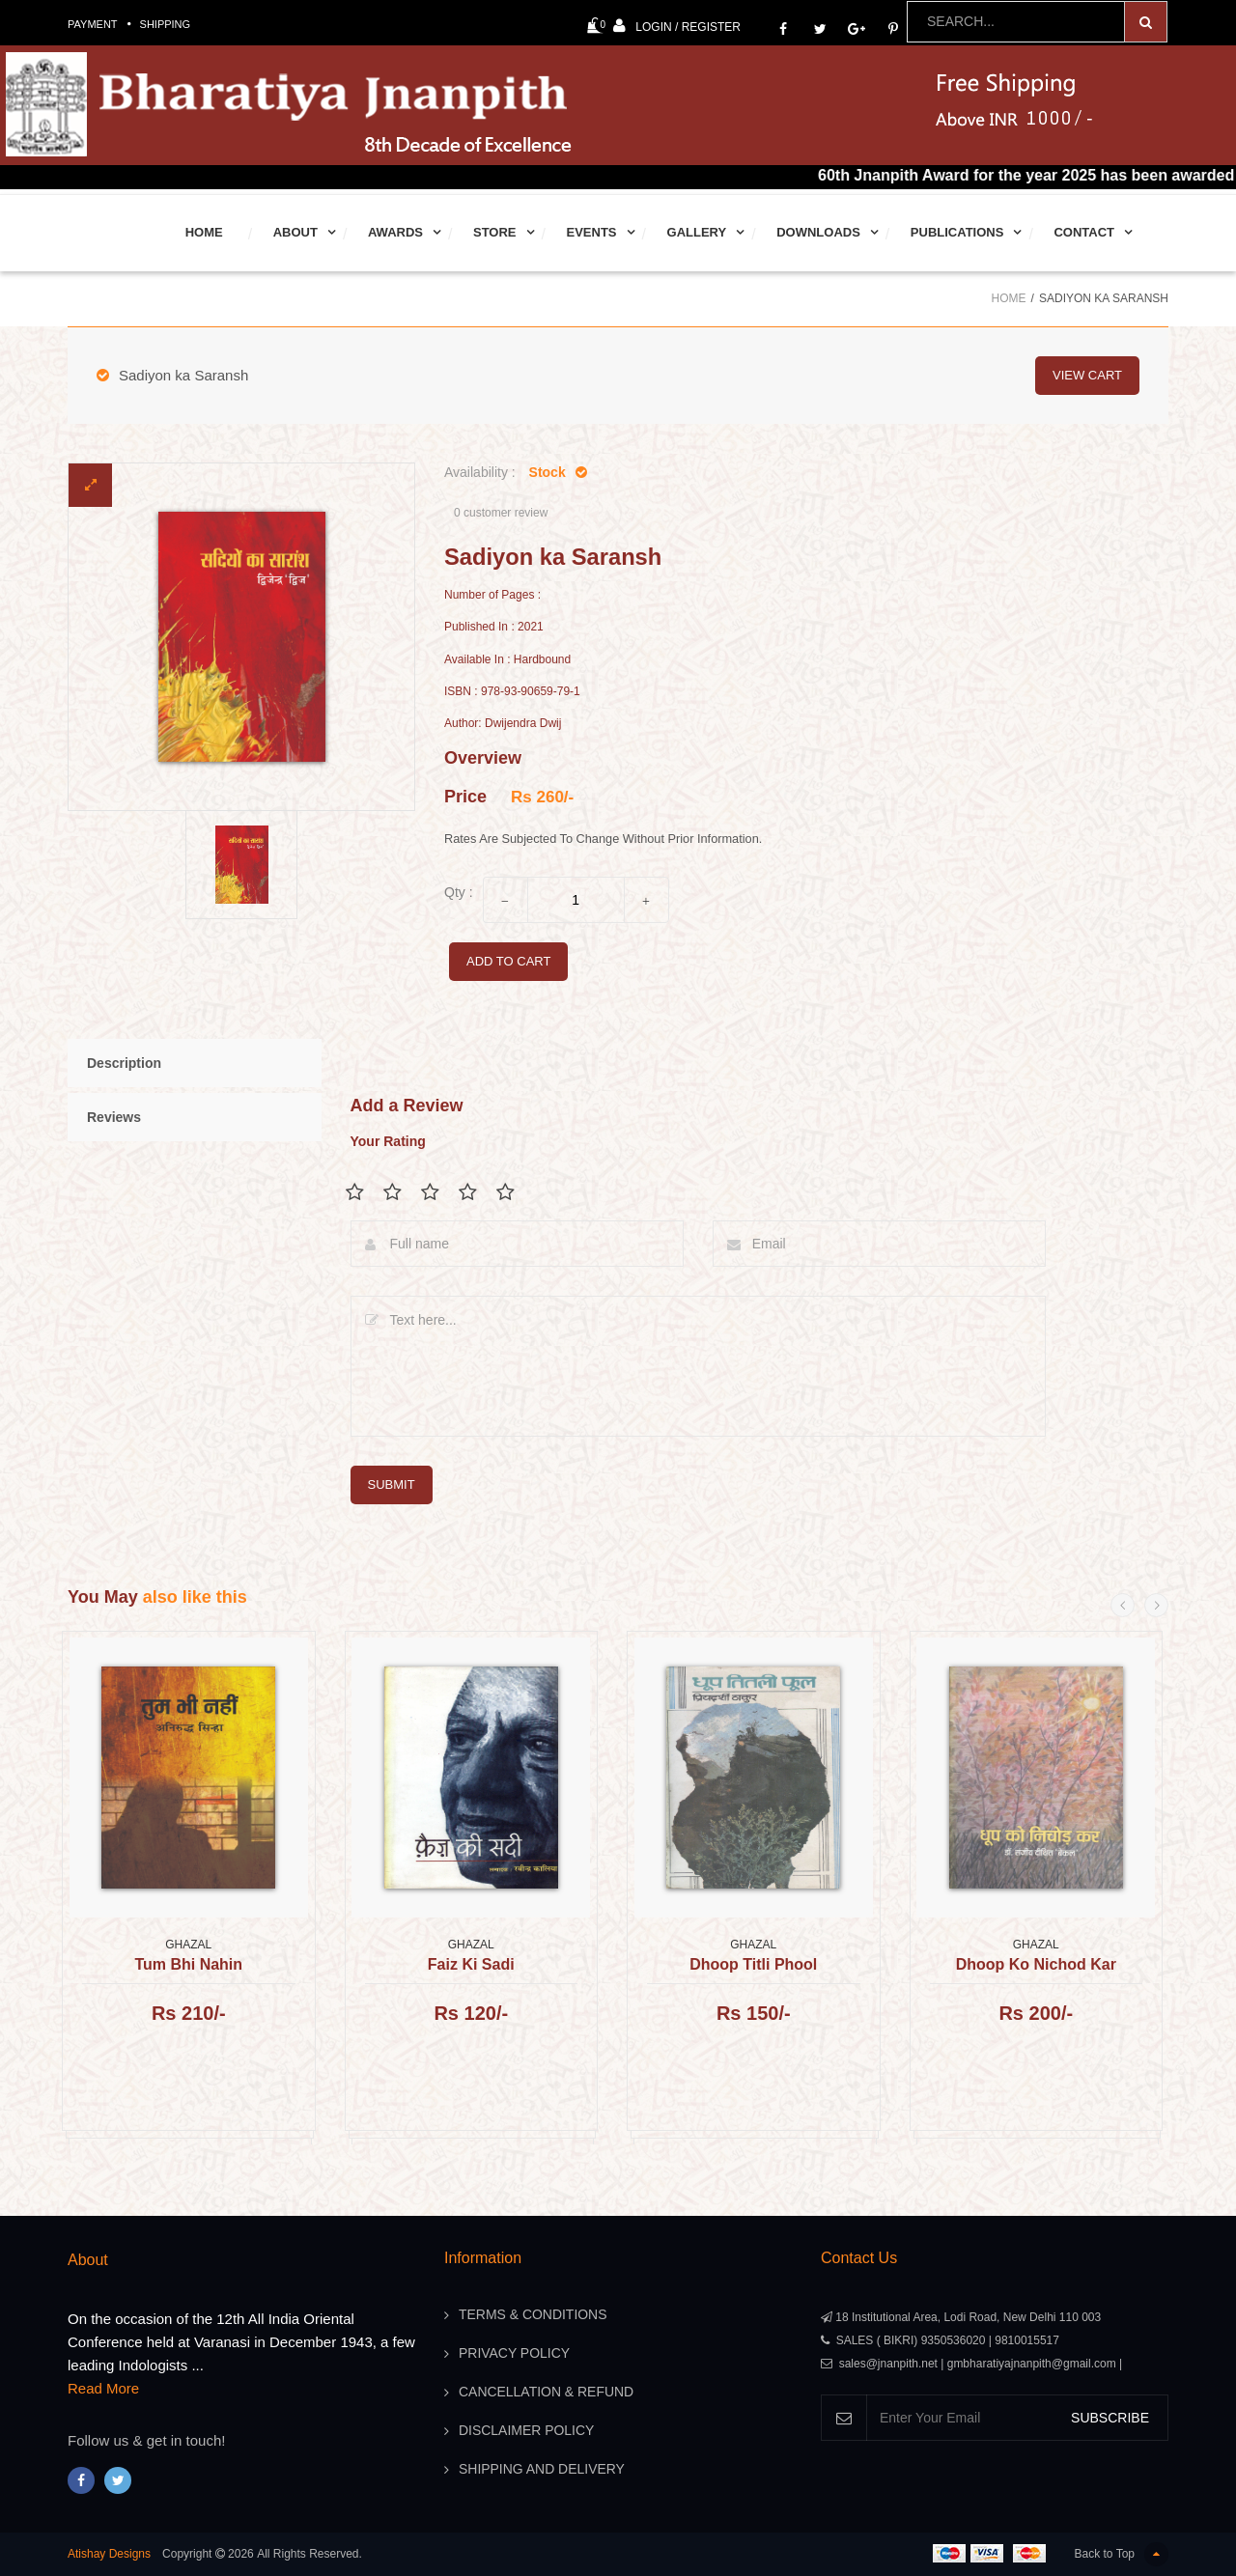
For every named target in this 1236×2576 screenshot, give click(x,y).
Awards (395, 232)
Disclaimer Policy (527, 2431)
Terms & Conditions (533, 2315)
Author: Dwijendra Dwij (502, 723)
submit (391, 1484)
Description (124, 1063)
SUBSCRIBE (1110, 2417)
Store (495, 232)
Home (204, 232)
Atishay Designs (109, 2554)
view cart (1087, 375)
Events (592, 232)
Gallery (697, 232)
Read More (103, 2388)
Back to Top (1121, 2554)
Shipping (165, 24)
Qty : (458, 892)
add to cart (508, 961)
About (295, 232)
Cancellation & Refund (546, 2392)
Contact (1083, 232)
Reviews (114, 1117)
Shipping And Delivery (542, 2470)
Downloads (818, 232)
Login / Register (677, 25)
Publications (957, 232)
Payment (93, 24)
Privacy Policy (514, 2354)
